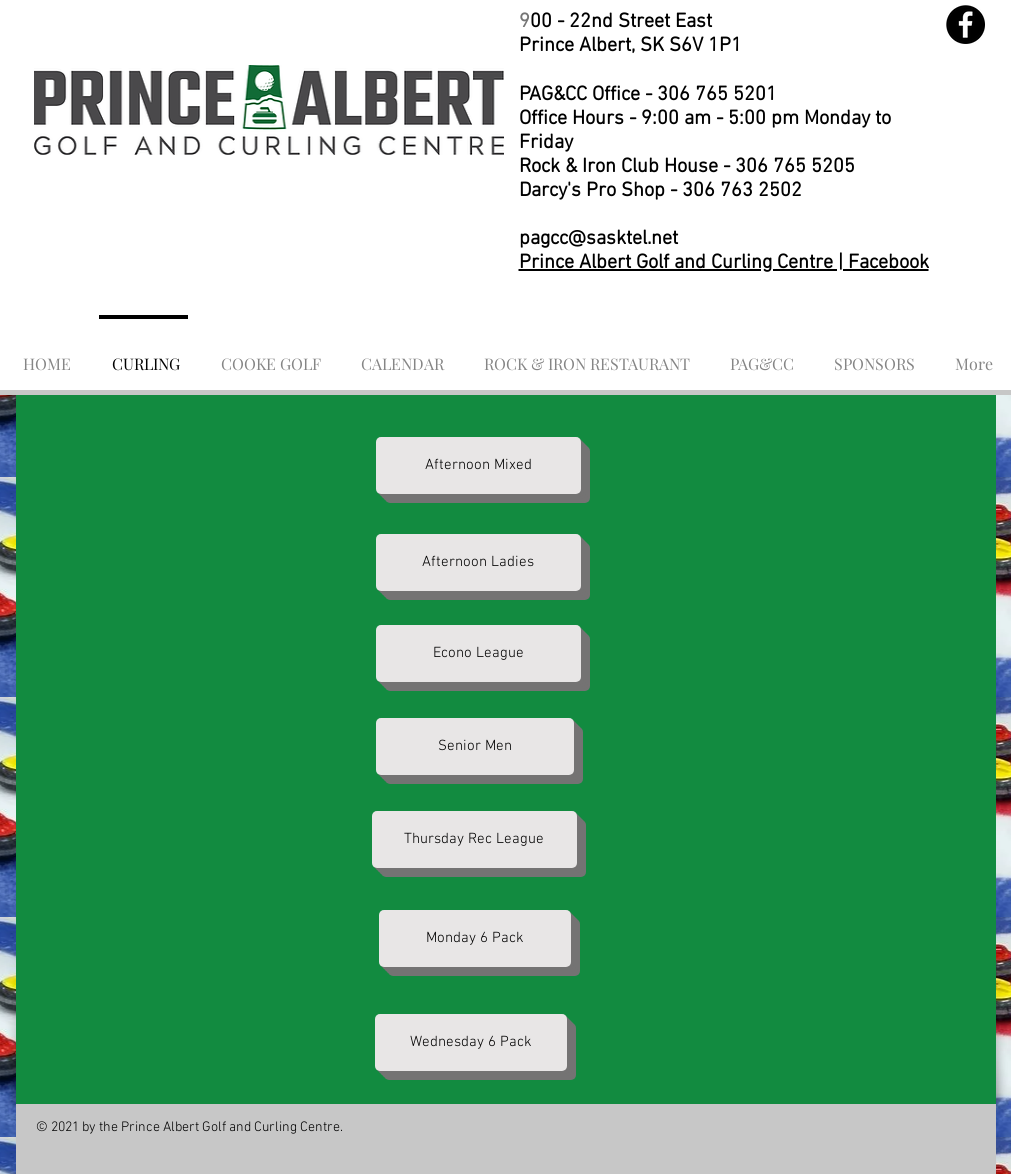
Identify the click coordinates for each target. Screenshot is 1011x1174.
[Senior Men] (475, 746)
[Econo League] (478, 653)
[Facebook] (965, 24)
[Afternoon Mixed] (478, 465)
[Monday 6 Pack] (475, 938)
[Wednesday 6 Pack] (471, 1042)
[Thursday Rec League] (474, 839)
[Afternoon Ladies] (478, 562)
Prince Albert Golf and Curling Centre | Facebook (724, 263)
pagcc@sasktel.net (598, 239)
